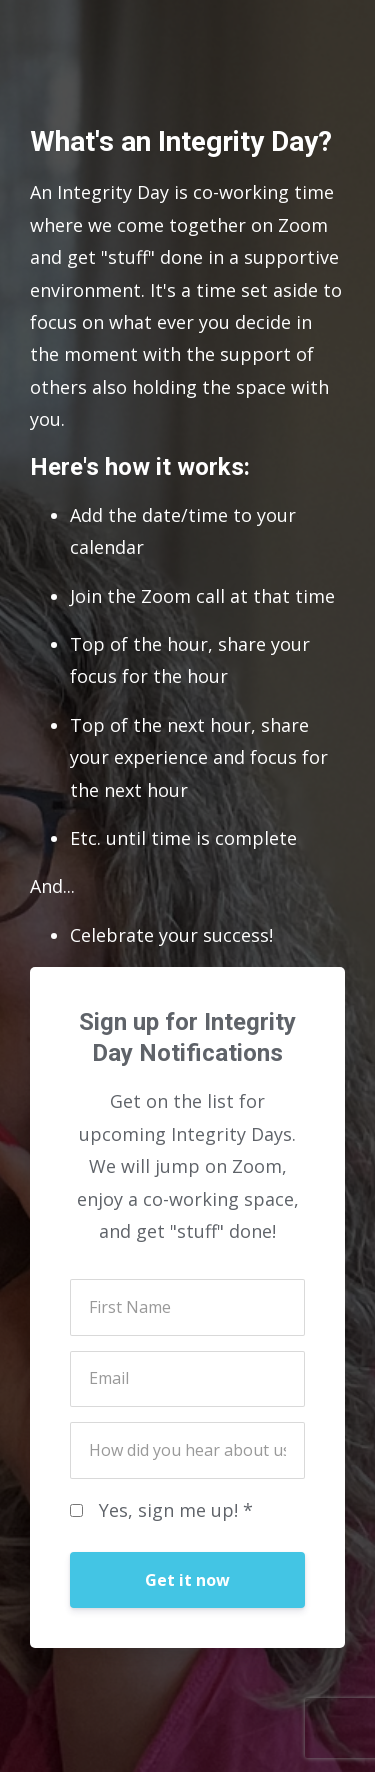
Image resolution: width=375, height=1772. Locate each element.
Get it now (187, 1580)
